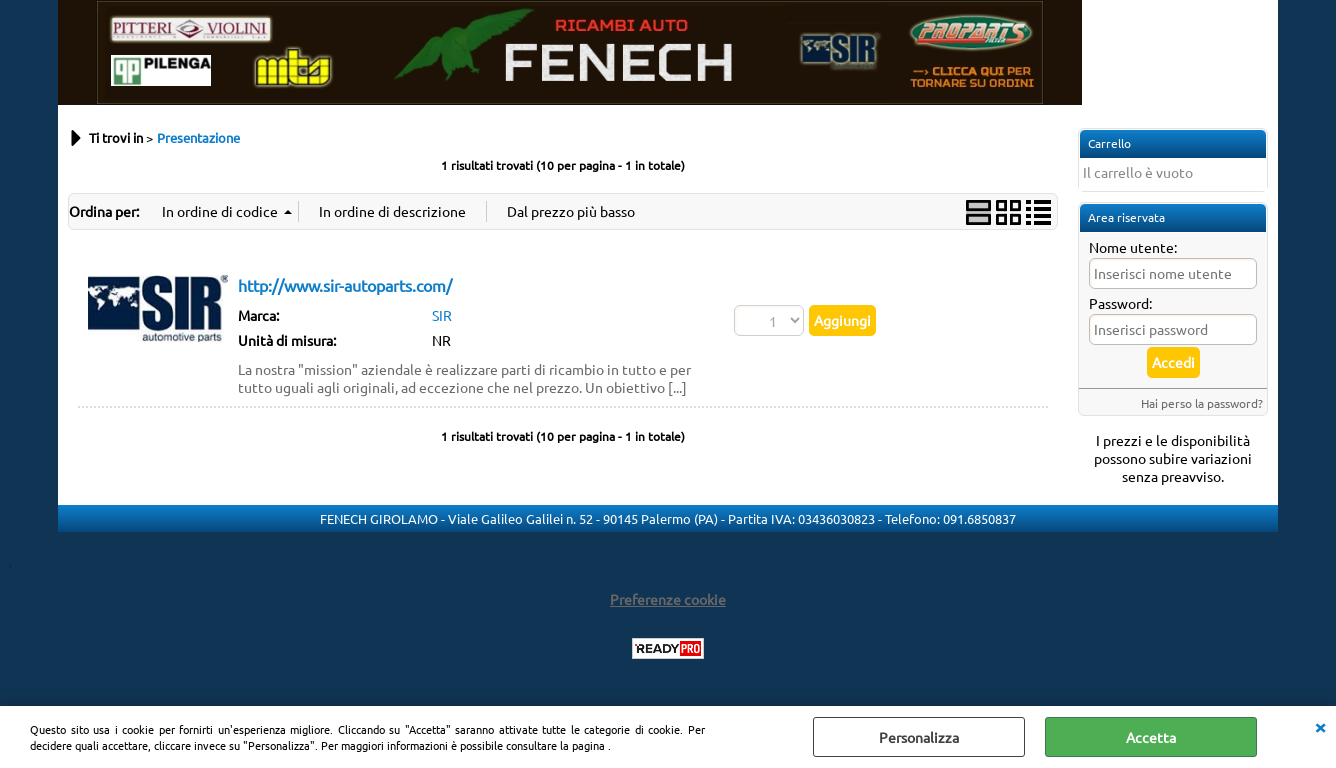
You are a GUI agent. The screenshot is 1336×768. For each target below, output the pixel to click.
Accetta (1151, 737)
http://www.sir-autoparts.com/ (345, 285)
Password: (1120, 303)
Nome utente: (1133, 247)
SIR (442, 315)
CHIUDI (1320, 726)
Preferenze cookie (668, 599)
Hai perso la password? (1202, 403)
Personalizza (919, 737)
